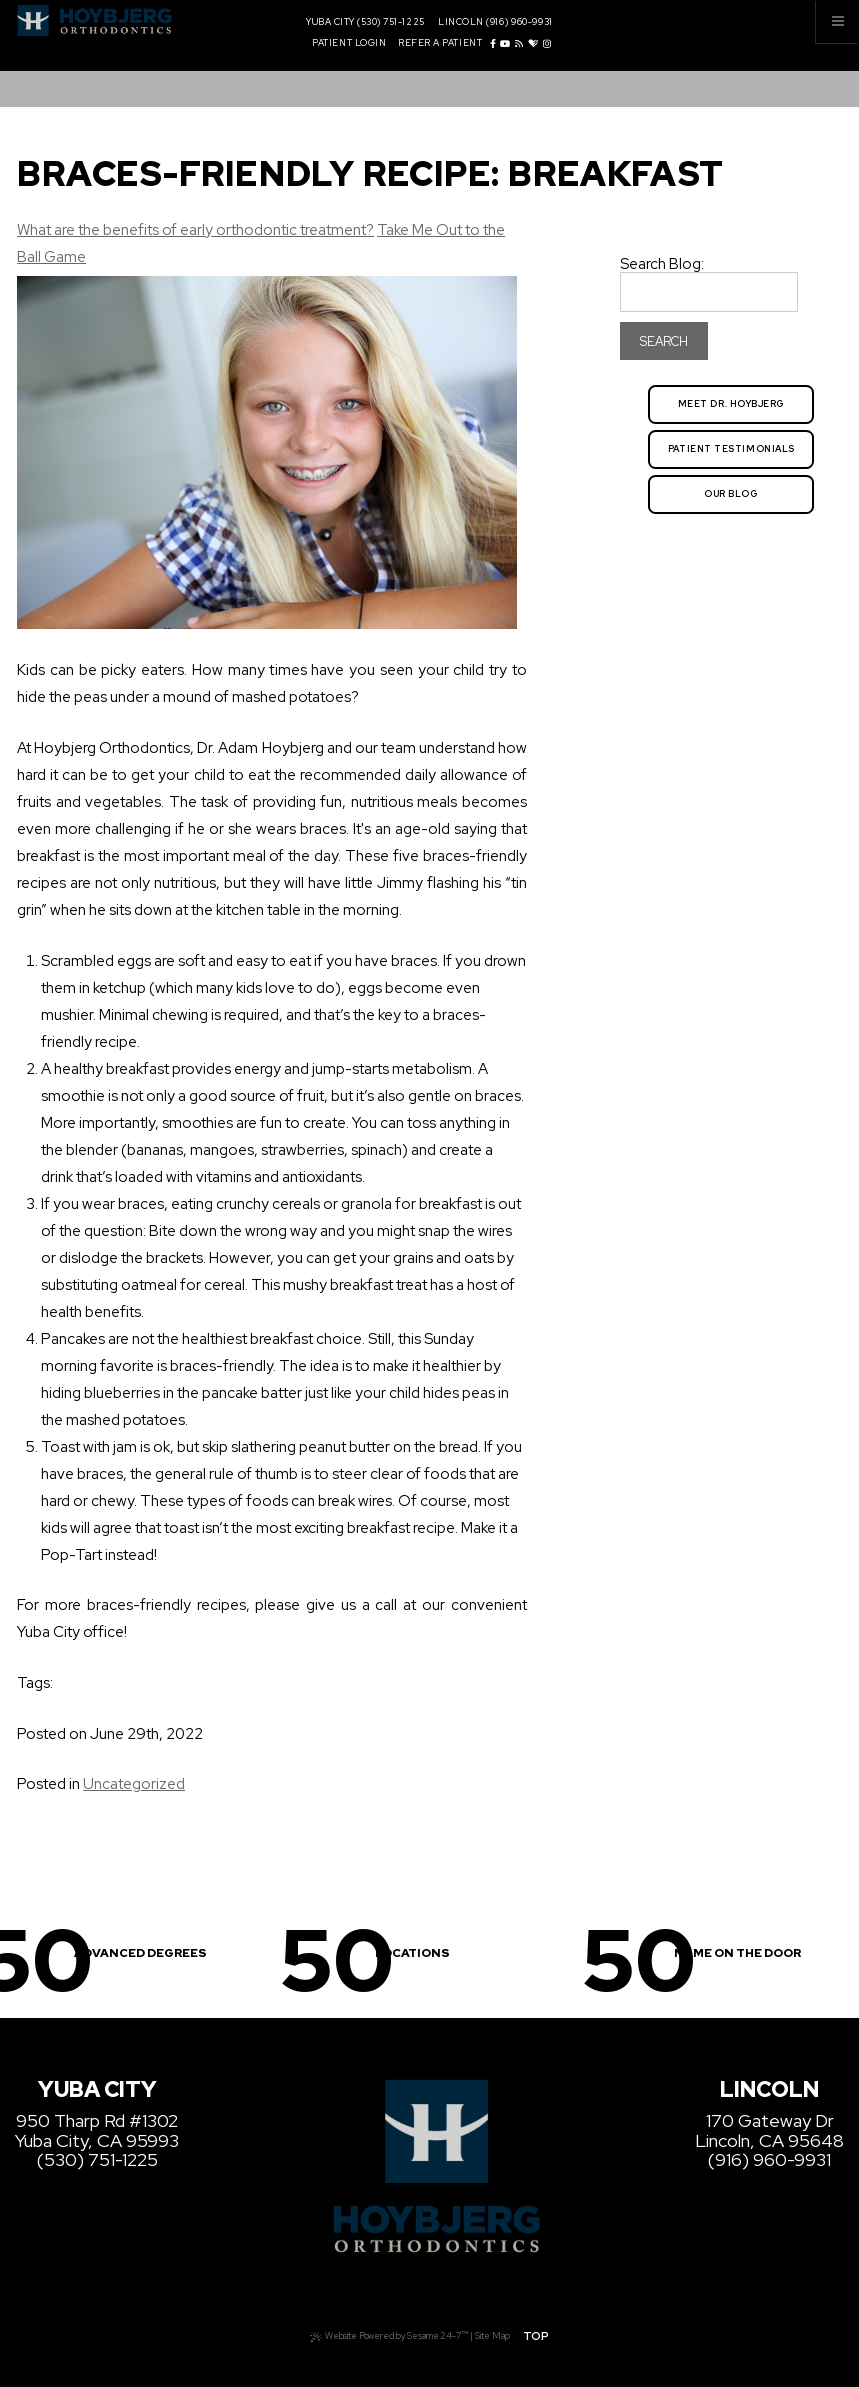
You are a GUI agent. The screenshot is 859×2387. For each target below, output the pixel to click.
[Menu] (837, 21)
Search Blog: (662, 264)
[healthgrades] (533, 44)
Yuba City (330, 22)
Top (536, 2336)
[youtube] (505, 44)
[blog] (519, 44)
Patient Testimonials (731, 449)
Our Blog (731, 494)
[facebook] (493, 44)
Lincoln (461, 22)
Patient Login (349, 43)
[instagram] (547, 44)
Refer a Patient (440, 43)
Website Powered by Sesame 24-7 (389, 2335)
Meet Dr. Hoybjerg (731, 404)
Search (664, 341)
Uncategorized (134, 1784)
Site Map (492, 2336)
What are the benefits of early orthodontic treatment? (195, 230)
